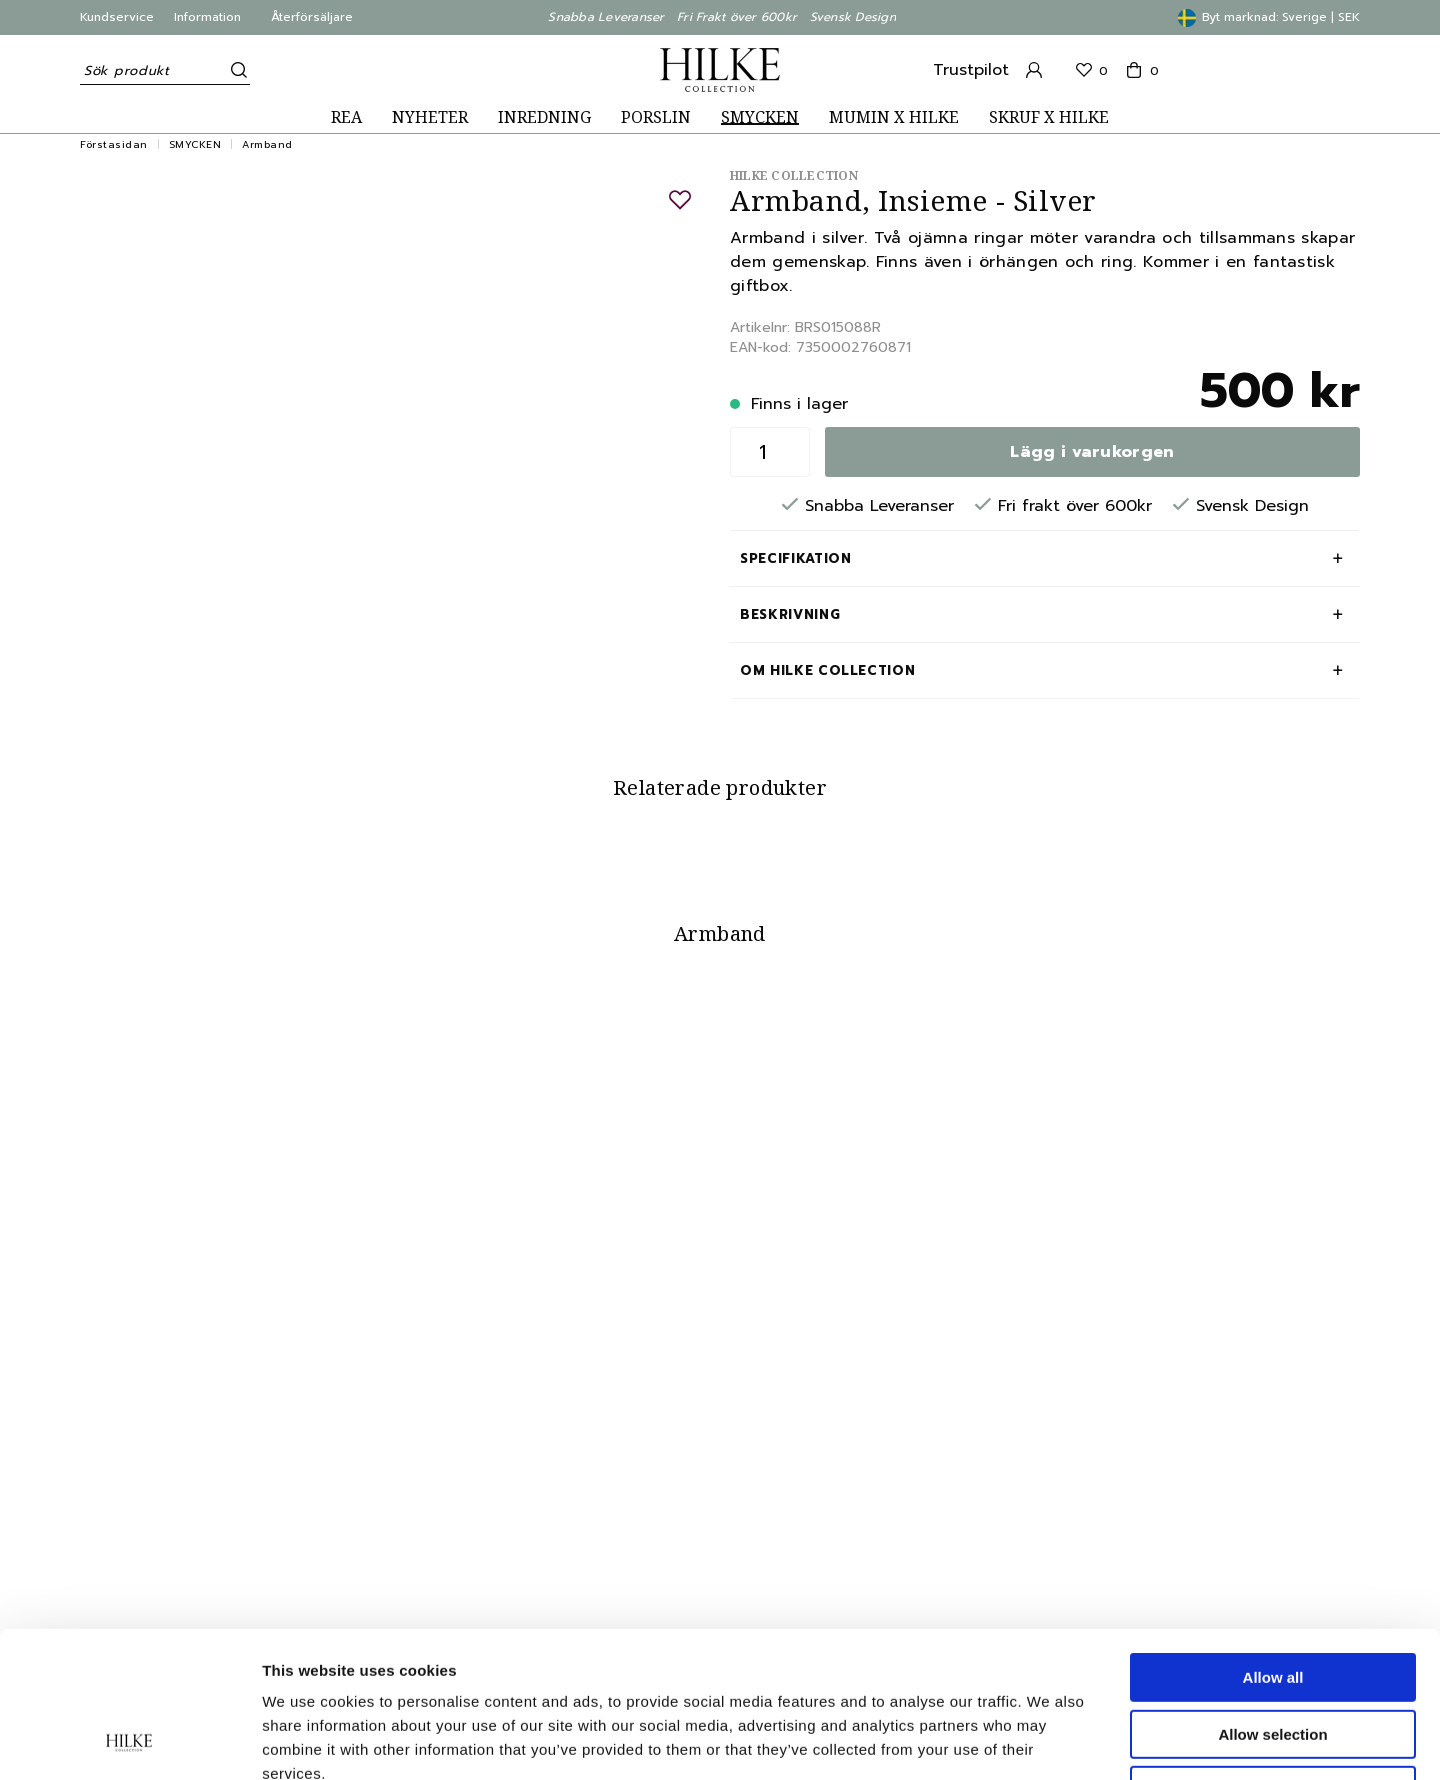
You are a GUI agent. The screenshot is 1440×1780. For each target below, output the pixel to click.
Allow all (1273, 1540)
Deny (1273, 1653)
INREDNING (544, 117)
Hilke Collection (794, 175)
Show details (1049, 1740)
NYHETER (430, 117)
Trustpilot (971, 70)
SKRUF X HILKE (1049, 117)
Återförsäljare (312, 17)
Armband (267, 144)
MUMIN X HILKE (894, 117)
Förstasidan (114, 144)
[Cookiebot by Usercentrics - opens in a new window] (129, 1741)
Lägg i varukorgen (1092, 452)
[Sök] (235, 70)
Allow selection (1272, 1597)
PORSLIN (656, 117)
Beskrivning (790, 614)
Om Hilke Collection (827, 670)
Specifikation (795, 558)
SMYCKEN (760, 117)
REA (346, 117)
